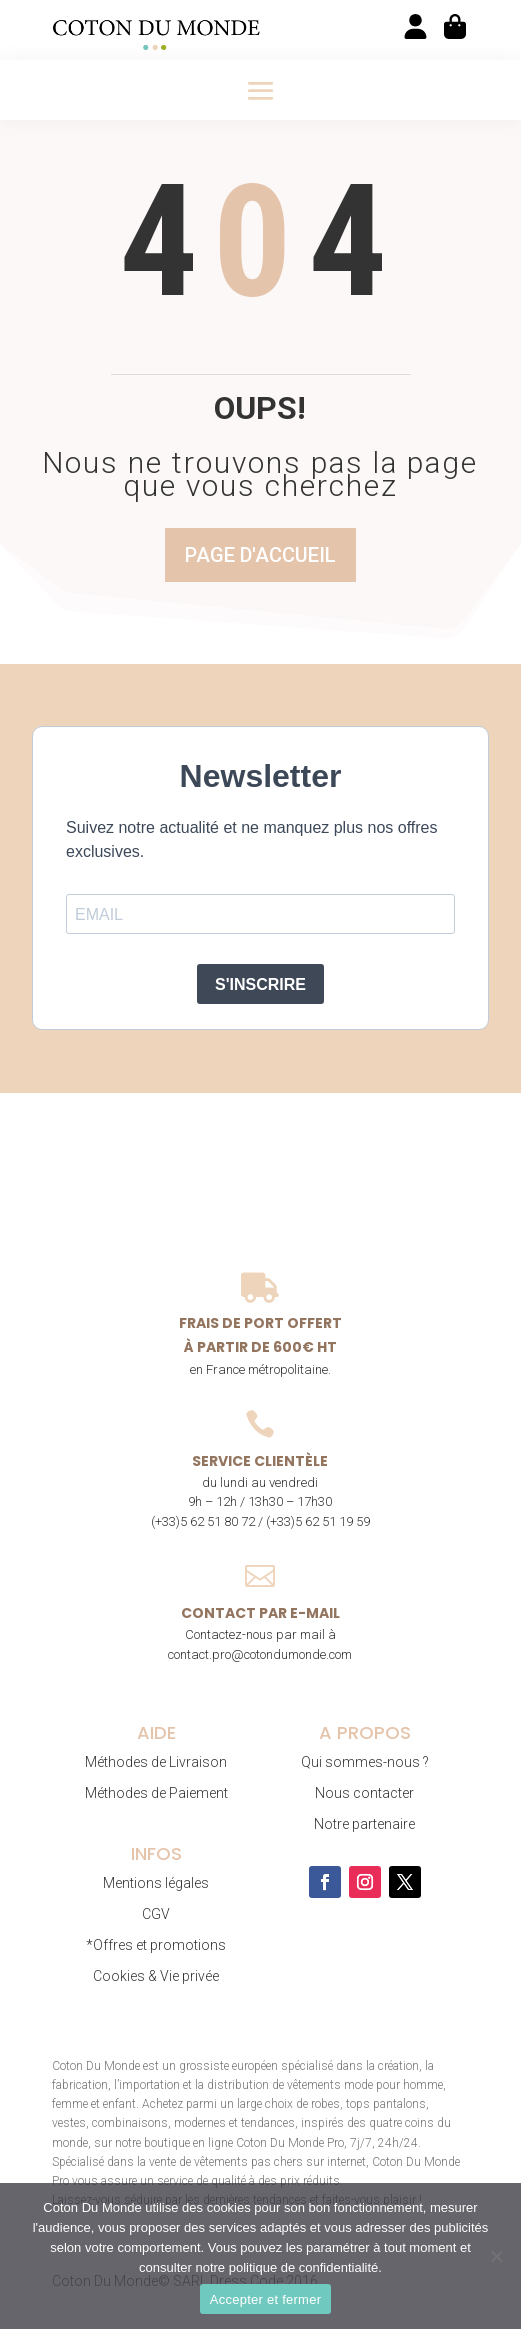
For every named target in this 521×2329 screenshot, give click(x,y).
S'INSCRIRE (260, 984)
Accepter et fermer (265, 2299)
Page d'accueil (260, 555)
